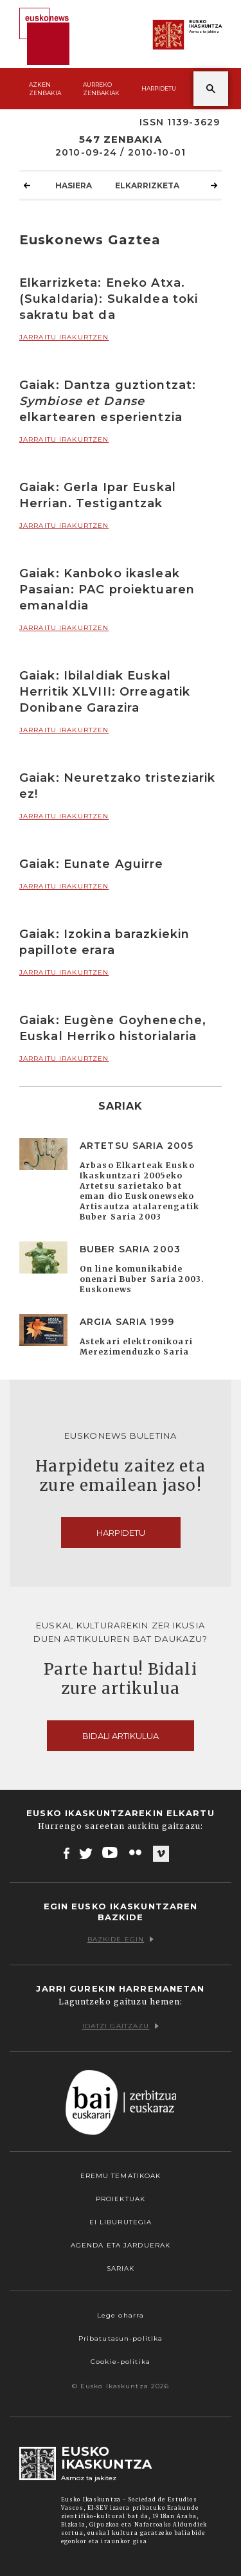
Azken (45, 89)
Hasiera (73, 185)
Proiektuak (120, 2199)
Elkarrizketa (147, 185)
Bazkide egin (120, 1939)
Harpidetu (158, 88)
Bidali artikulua (120, 1736)
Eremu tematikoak (120, 2176)
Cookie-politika (120, 2361)
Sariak (121, 2268)
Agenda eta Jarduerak (120, 2245)
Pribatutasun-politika (120, 2338)
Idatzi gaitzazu (120, 2026)
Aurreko (101, 89)
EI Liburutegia (120, 2222)
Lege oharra (120, 2315)
